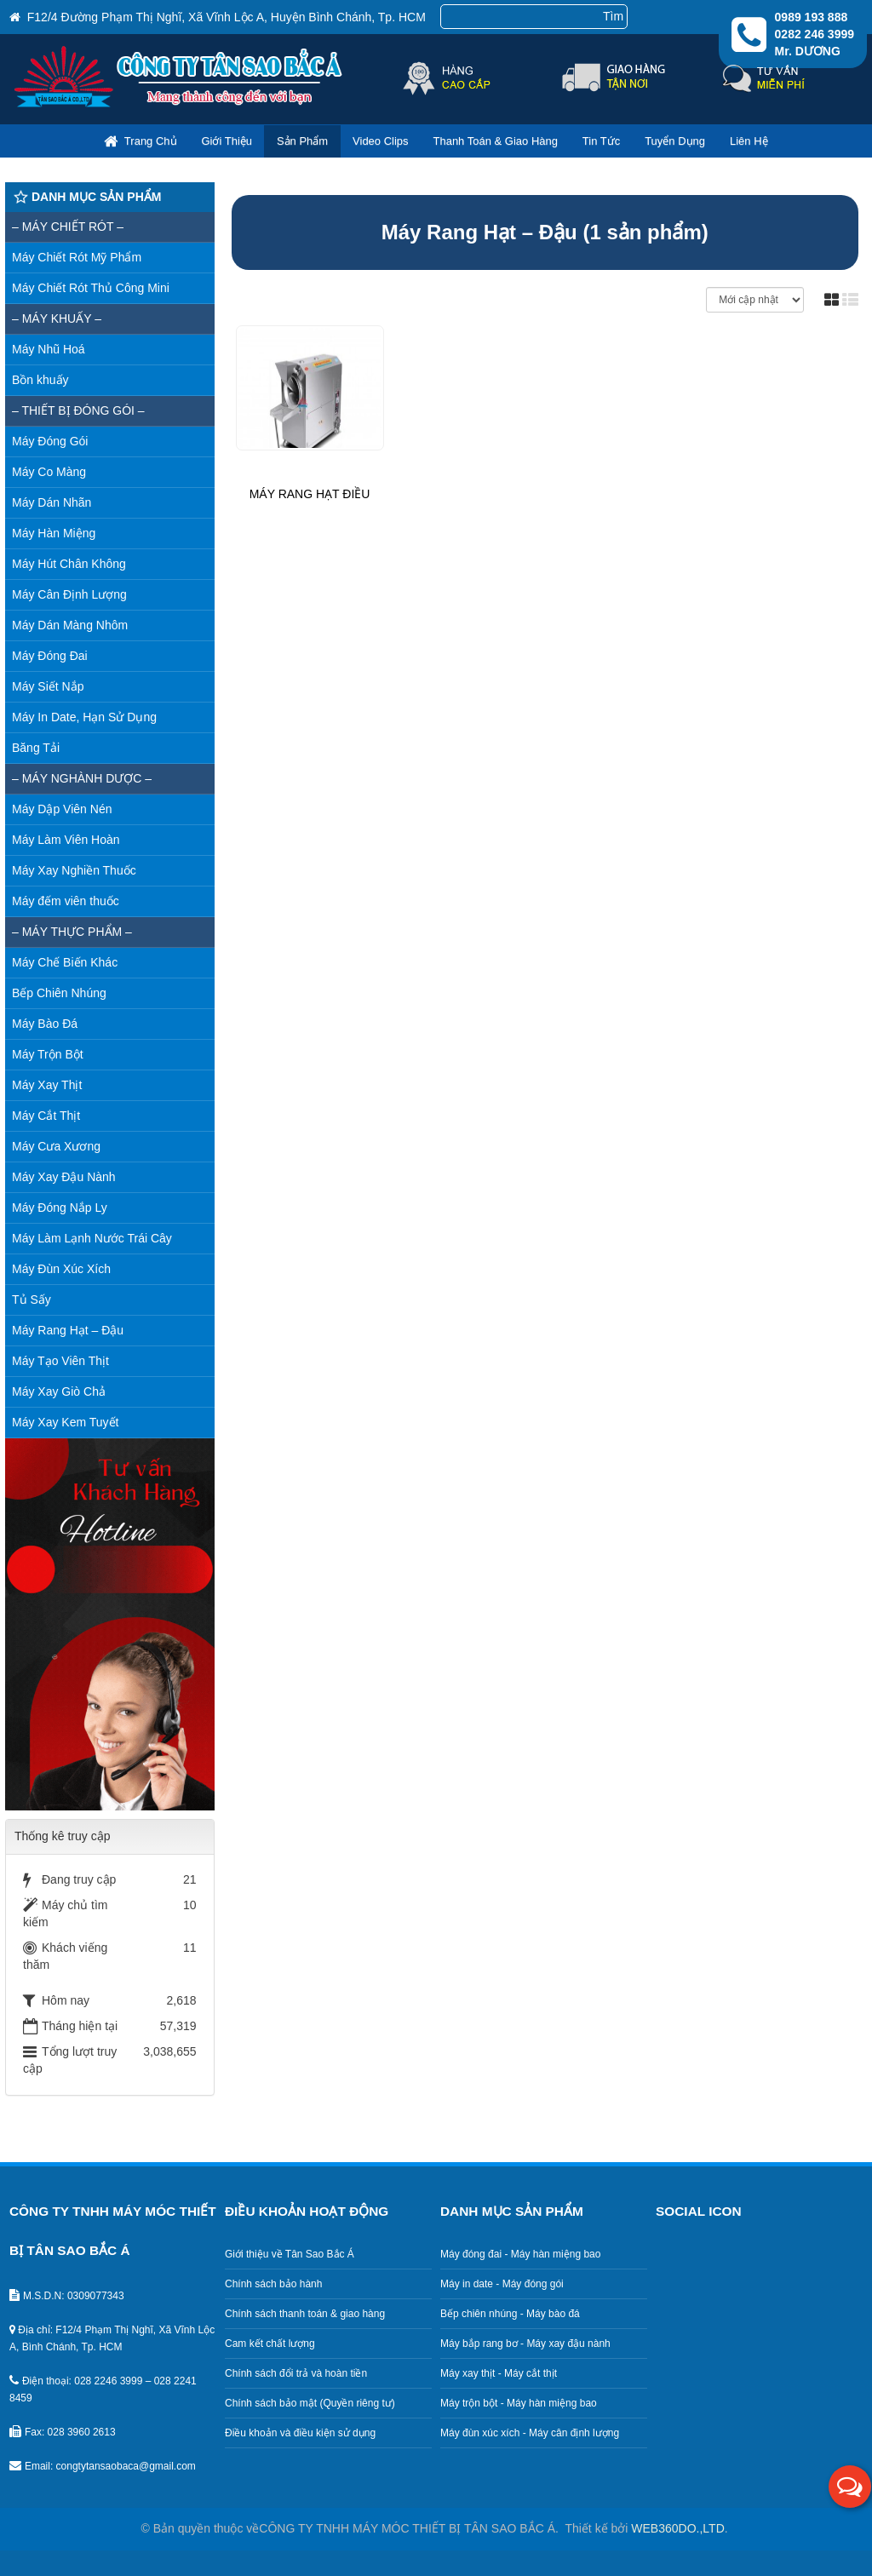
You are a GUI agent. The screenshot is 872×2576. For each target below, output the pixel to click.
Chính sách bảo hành (273, 2284)
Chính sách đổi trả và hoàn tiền (296, 2373)
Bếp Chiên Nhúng (59, 993)
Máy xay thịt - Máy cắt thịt (498, 2373)
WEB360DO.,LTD (677, 2528)
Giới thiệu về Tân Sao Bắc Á (289, 2254)
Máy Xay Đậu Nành (64, 1177)
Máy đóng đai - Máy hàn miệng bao (520, 2254)
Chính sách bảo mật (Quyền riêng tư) (310, 2403)
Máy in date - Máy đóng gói (502, 2284)
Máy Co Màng (49, 472)
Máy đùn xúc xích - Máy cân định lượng (529, 2433)
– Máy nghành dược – (82, 778)
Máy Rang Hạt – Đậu (67, 1330)
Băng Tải (36, 747)
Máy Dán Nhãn (51, 502)
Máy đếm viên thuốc (65, 901)
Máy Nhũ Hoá (48, 349)
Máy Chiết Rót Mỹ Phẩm (76, 257)
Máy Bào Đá (44, 1023)
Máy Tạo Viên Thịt (60, 1361)
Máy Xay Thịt (47, 1085)
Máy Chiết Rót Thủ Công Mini (90, 288)
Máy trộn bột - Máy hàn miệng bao (518, 2403)
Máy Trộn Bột (47, 1054)
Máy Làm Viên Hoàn (66, 839)
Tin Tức (601, 141)
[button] (850, 2486)
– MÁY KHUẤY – (56, 318)
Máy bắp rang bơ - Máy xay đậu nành (525, 2343)
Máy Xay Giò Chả (59, 1391)
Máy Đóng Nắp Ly (59, 1207)
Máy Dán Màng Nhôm (70, 625)
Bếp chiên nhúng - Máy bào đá (510, 2314)
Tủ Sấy (31, 1299)
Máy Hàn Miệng (53, 533)
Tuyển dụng (675, 141)
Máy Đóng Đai (50, 656)
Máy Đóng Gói (50, 441)
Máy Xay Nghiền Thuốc (74, 870)
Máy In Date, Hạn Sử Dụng (84, 717)
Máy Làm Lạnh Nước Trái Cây (92, 1238)
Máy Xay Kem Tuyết (65, 1422)
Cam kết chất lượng (270, 2343)
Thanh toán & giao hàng (495, 141)
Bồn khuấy (40, 380)
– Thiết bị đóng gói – (78, 410)
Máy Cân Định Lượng (69, 594)
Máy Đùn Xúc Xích (61, 1269)
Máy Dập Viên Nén (62, 809)
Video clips (381, 141)
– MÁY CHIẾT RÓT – (67, 226)
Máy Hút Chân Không (69, 564)
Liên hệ (749, 141)
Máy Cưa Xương (56, 1146)
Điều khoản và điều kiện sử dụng (300, 2433)
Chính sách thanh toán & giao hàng (305, 2314)
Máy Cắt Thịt (46, 1115)
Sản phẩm (302, 141)
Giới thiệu (226, 141)
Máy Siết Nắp (47, 686)
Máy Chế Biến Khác (65, 962)
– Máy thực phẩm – (72, 931)
